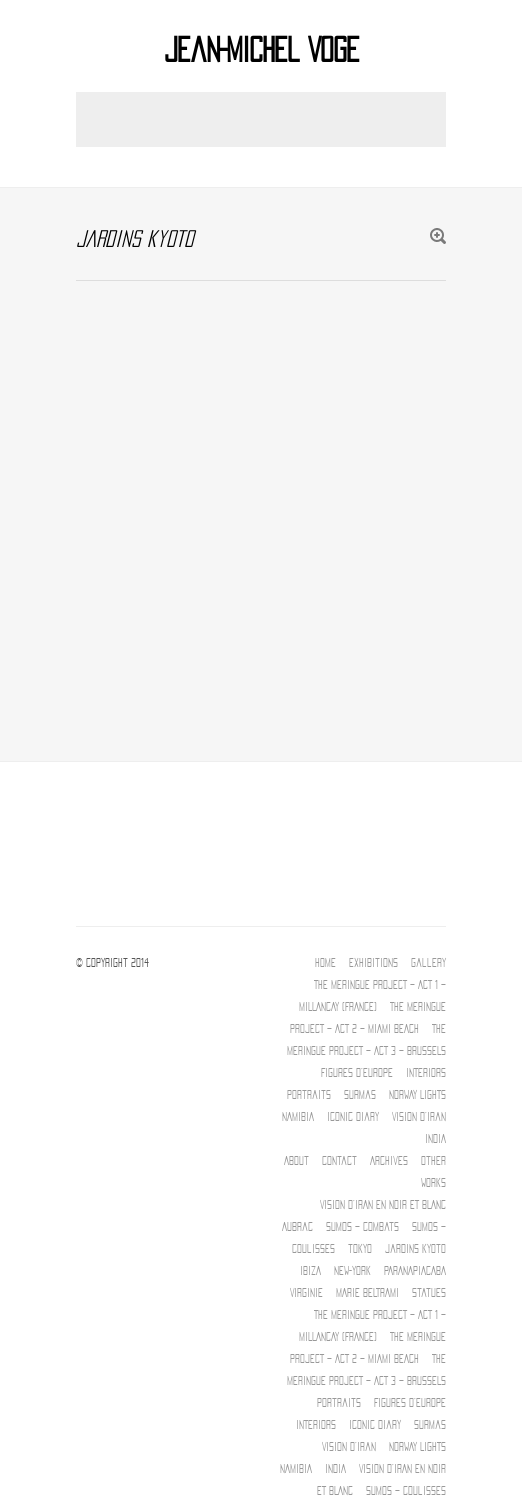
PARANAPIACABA (415, 1271)
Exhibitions (373, 963)
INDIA (435, 1139)
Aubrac (297, 1227)
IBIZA (310, 1271)
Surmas (360, 1095)
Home (325, 963)
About (296, 1161)
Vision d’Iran (419, 1117)
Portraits (309, 1095)
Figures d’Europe (357, 1073)
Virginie (306, 1293)
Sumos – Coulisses (406, 1491)
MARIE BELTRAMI (367, 1293)
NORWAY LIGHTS (417, 1095)
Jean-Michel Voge (261, 50)
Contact (339, 1161)
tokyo (360, 1249)
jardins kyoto (415, 1249)
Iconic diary (353, 1117)
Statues (429, 1293)
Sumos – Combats (362, 1227)
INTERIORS (426, 1073)
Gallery (428, 963)
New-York (352, 1271)
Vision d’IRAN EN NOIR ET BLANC (383, 1205)
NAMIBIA (298, 1117)
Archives (389, 1161)
